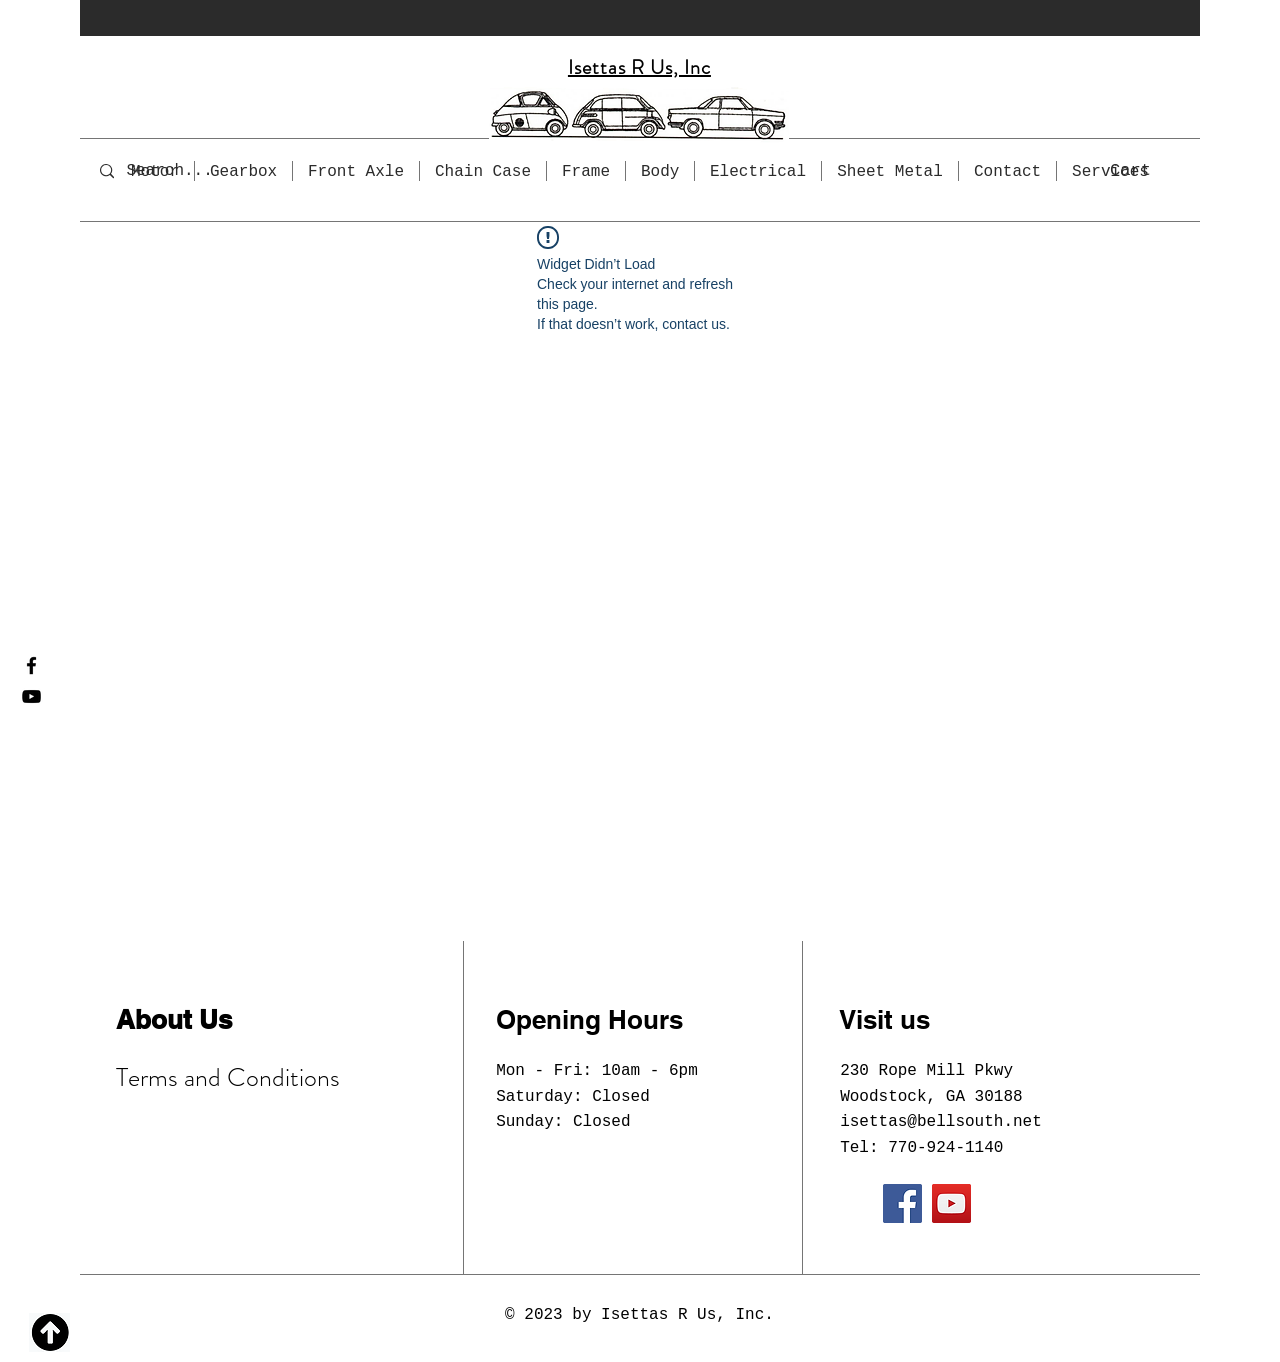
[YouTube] (31, 696)
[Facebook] (31, 665)
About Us (174, 1019)
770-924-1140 (945, 1148)
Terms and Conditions (228, 1077)
